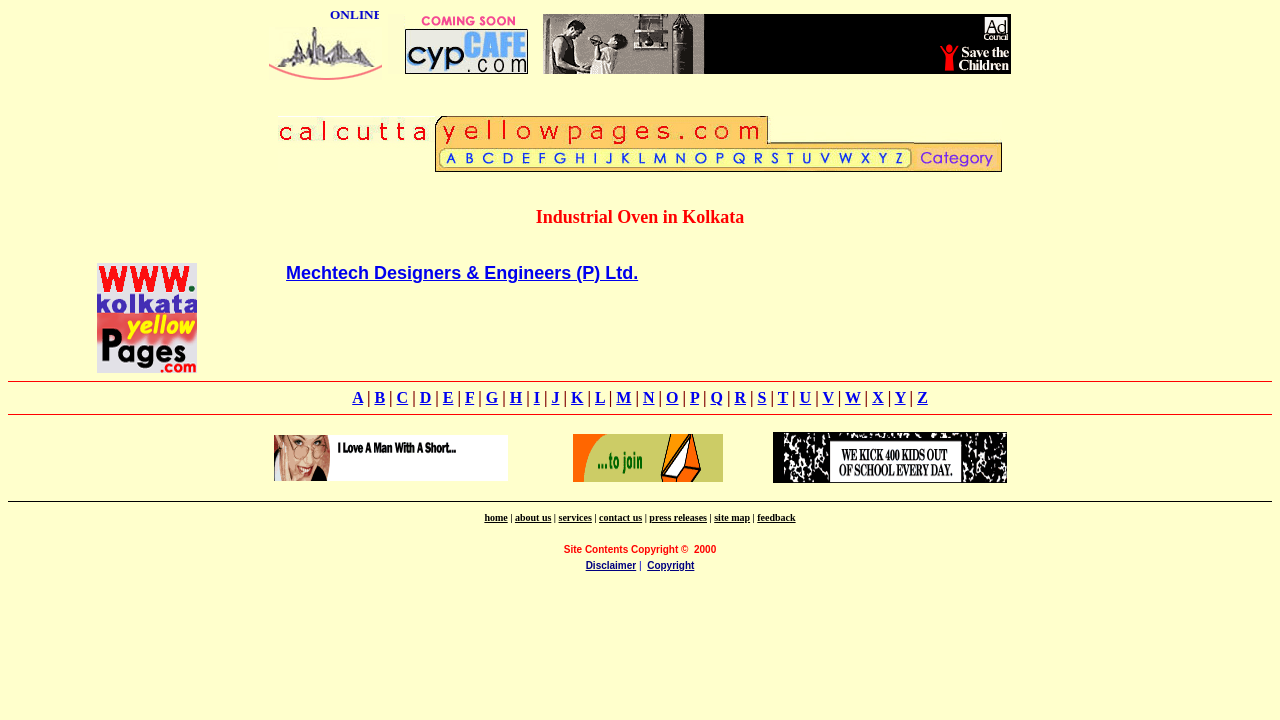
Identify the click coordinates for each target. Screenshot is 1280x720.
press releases (678, 517)
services (575, 517)
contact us (620, 517)
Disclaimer (611, 565)
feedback (776, 517)
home (495, 517)
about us (533, 517)
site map (732, 517)
